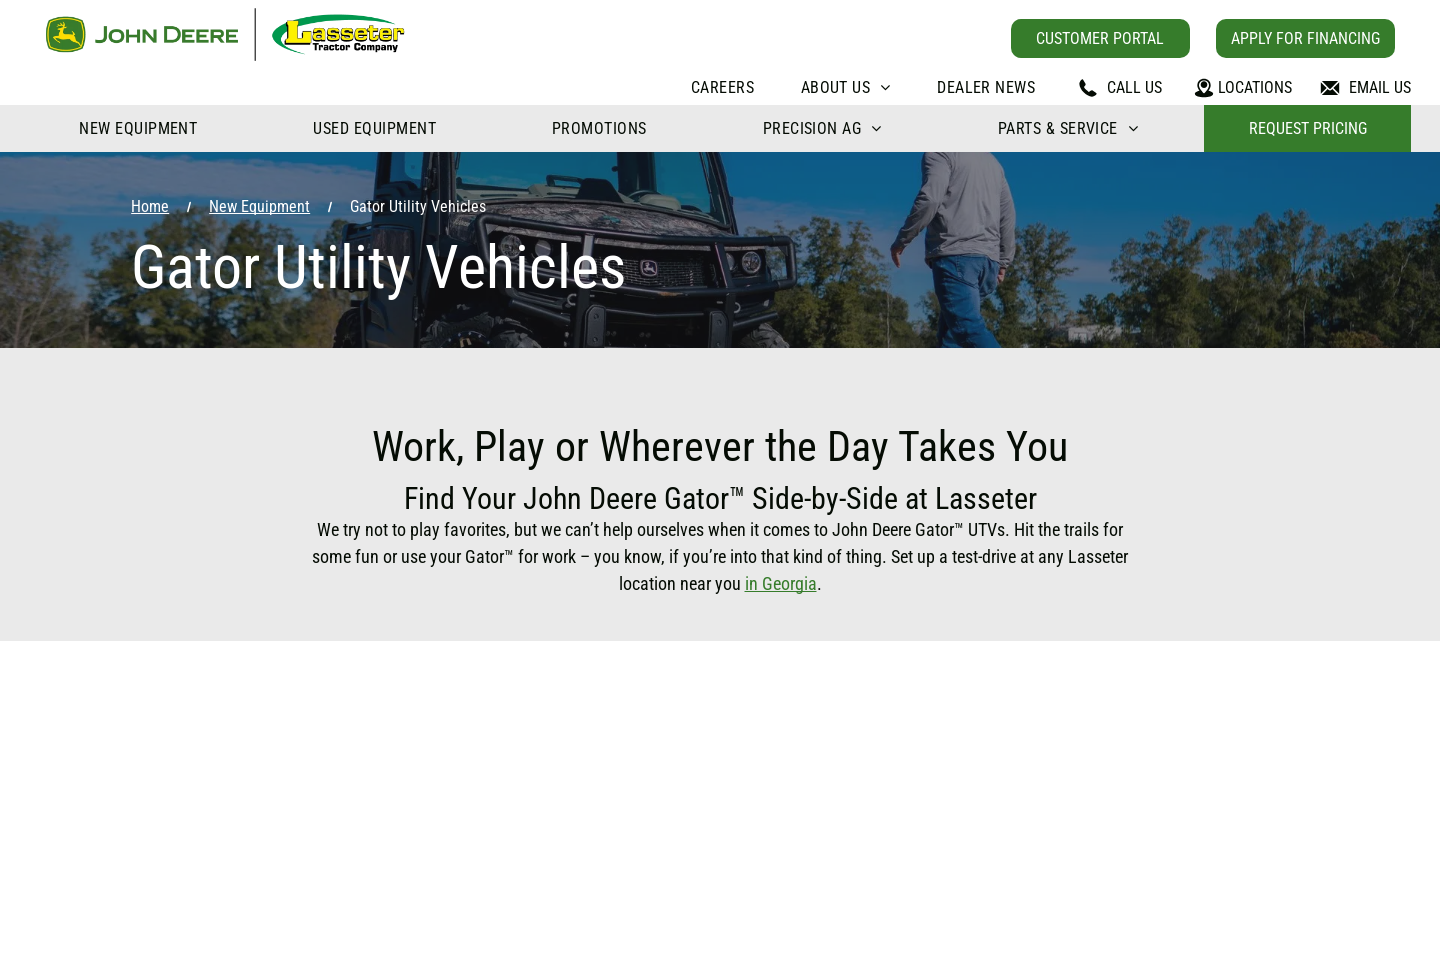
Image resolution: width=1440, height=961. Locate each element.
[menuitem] (722, 87)
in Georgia (781, 583)
